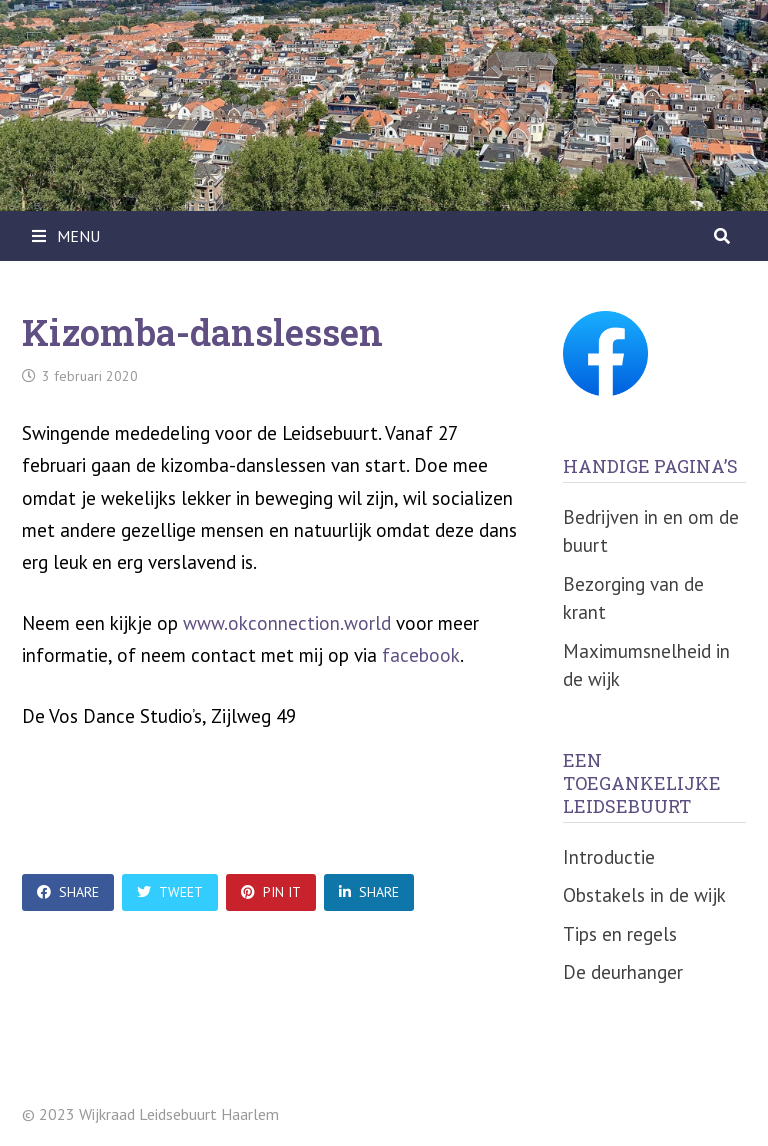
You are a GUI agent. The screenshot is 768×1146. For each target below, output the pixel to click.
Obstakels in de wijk (644, 895)
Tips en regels (620, 934)
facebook (421, 655)
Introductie (609, 857)
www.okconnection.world (287, 623)
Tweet (170, 892)
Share (68, 892)
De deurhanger (623, 972)
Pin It (271, 892)
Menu (66, 236)
